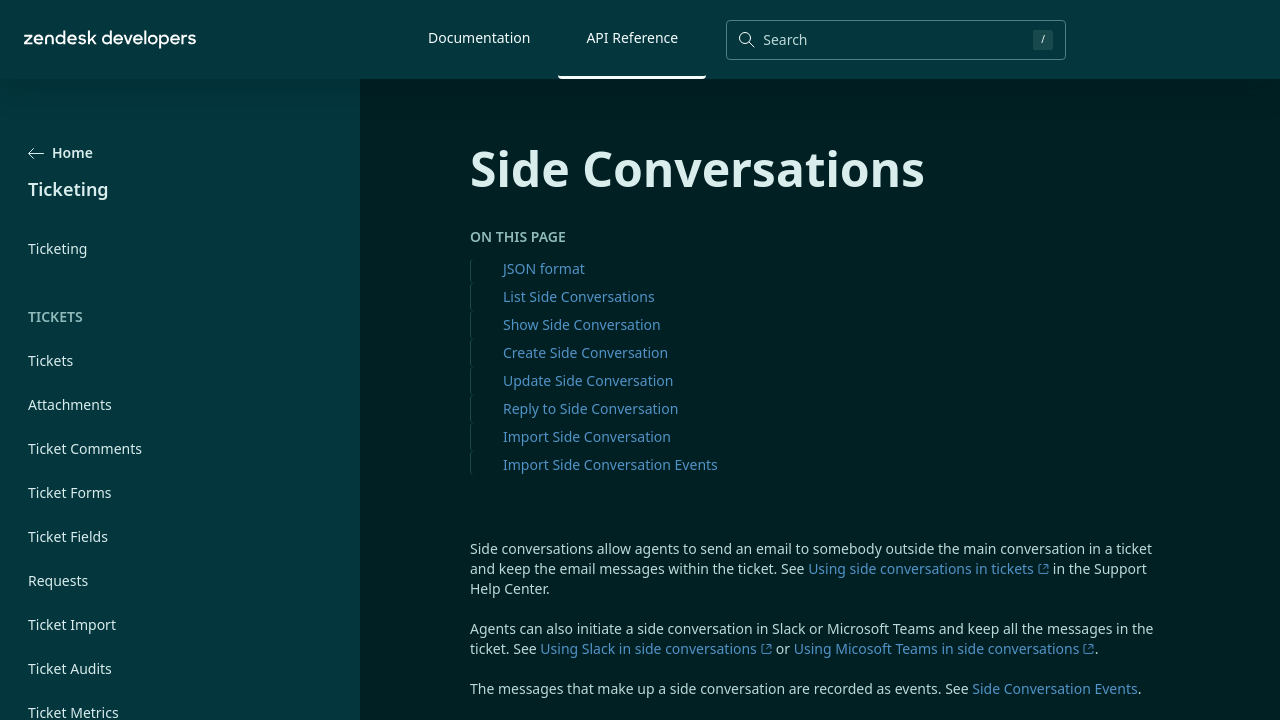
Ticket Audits (70, 668)
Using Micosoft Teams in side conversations (944, 648)
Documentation (479, 37)
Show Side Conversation (582, 324)
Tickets (50, 360)
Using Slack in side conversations (656, 648)
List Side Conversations (579, 296)
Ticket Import (72, 624)
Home (60, 152)
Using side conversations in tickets (928, 568)
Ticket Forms (70, 492)
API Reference (632, 37)
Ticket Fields (68, 536)
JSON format (544, 268)
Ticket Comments (85, 448)
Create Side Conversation (585, 352)
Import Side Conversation (587, 436)
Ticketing (57, 248)
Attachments (70, 404)
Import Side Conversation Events (610, 464)
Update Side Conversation (588, 380)
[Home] (110, 39)
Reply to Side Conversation (590, 408)
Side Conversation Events (1054, 688)
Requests (58, 580)
